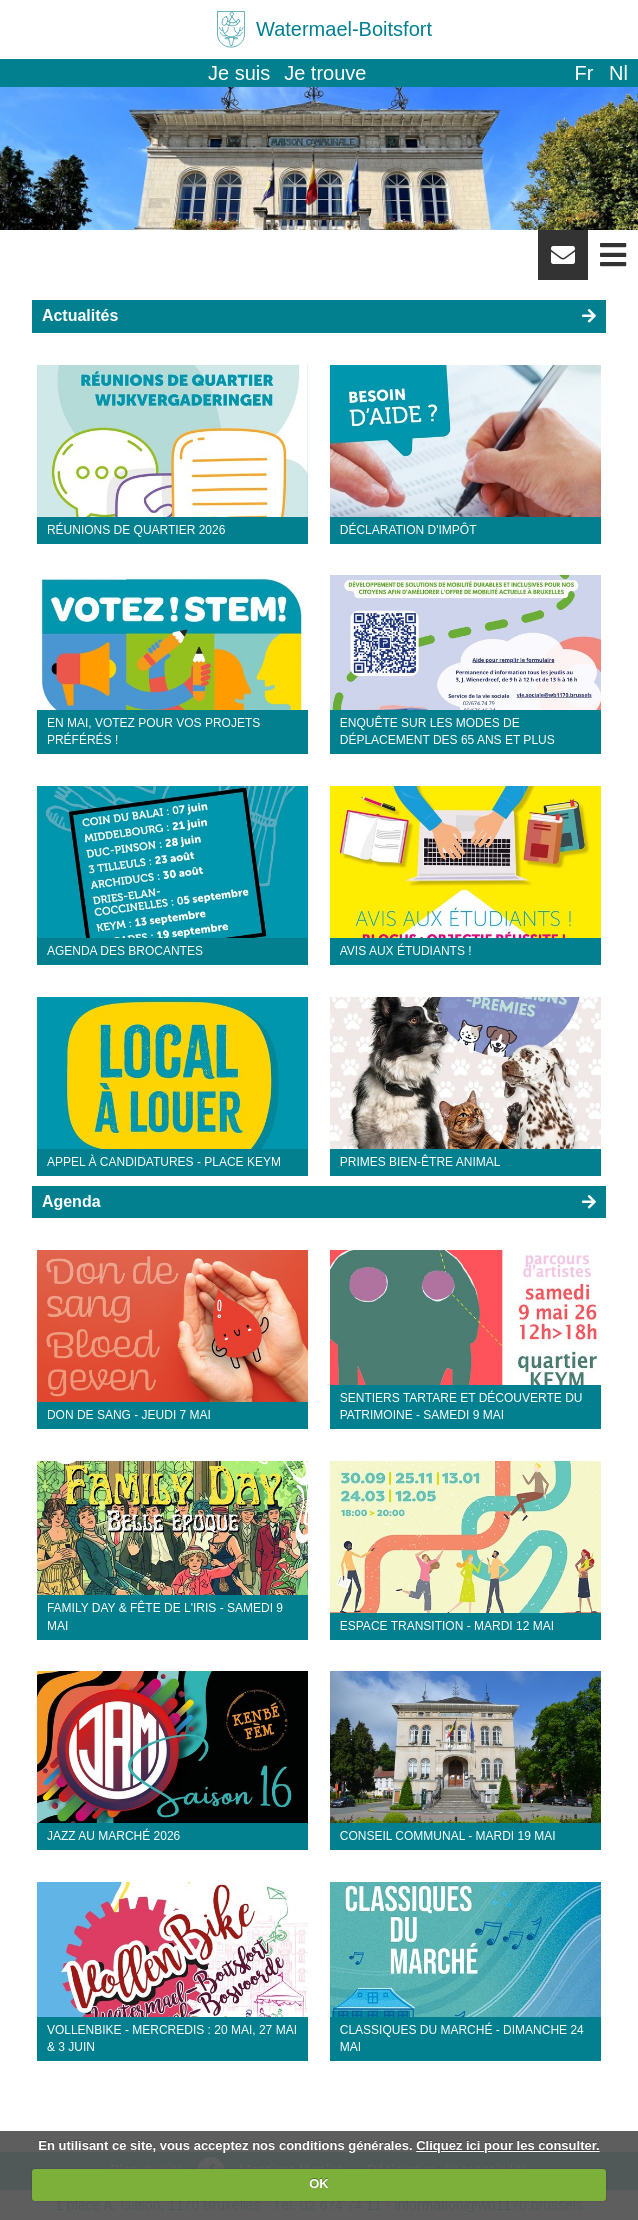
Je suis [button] (239, 73)
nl (618, 73)
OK (319, 2183)
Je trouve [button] (325, 73)
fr (583, 73)
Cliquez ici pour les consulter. (508, 2145)
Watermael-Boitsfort (344, 29)
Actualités (80, 315)
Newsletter (563, 262)
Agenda (71, 1201)
